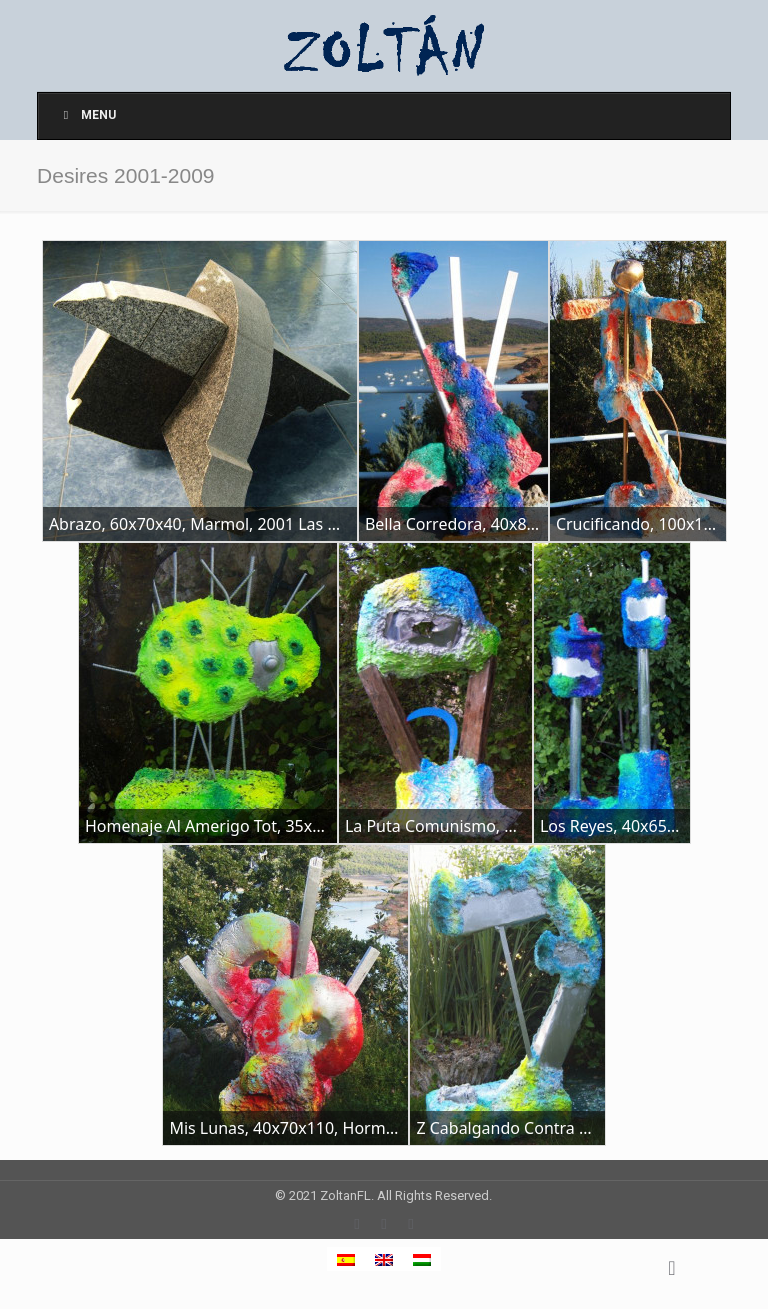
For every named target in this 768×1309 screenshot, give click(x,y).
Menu (87, 115)
